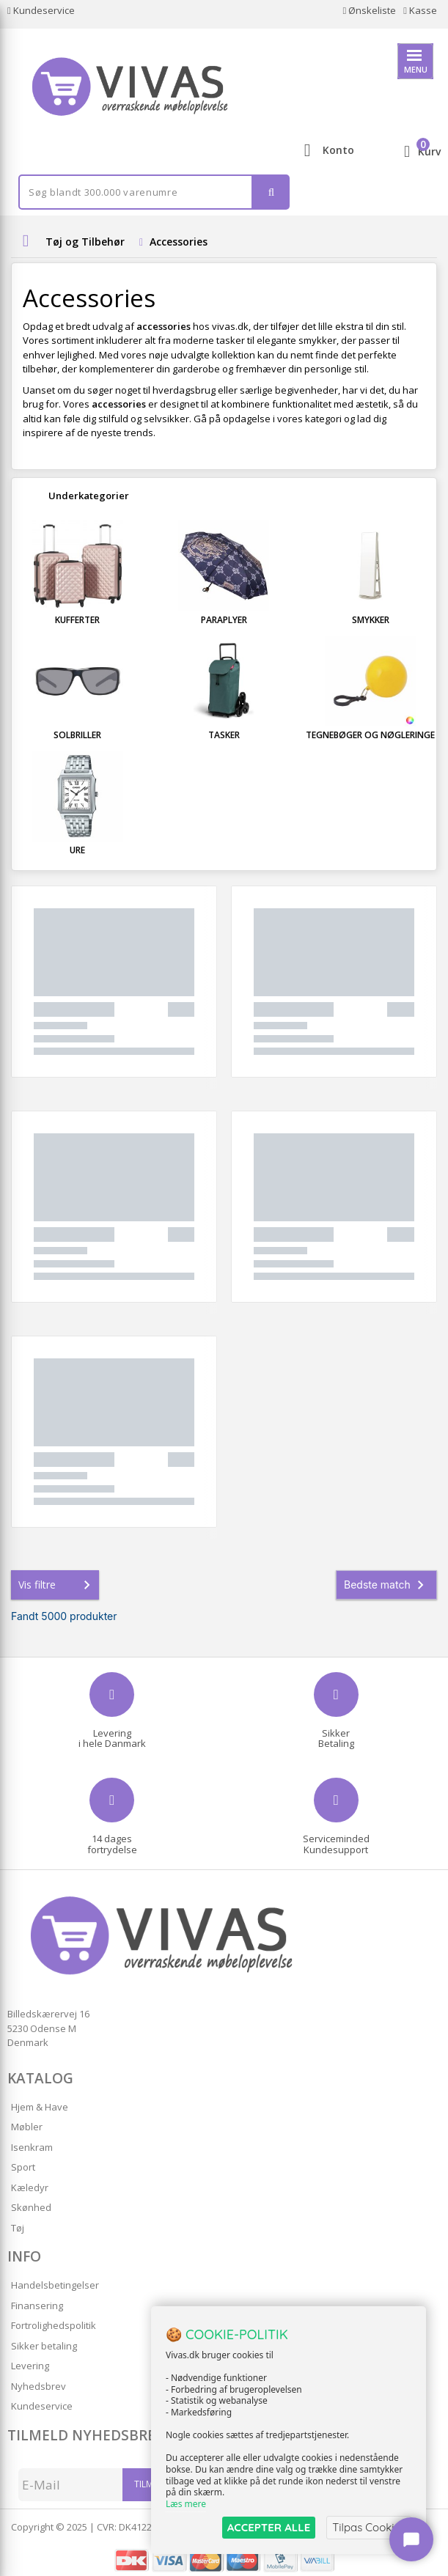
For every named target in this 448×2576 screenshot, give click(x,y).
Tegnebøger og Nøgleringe (370, 735)
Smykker (370, 620)
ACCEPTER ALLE (268, 2527)
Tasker (224, 735)
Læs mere (186, 2504)
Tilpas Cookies (368, 2527)
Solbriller (77, 735)
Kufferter (77, 620)
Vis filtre (57, 1585)
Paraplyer (224, 620)
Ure (77, 850)
